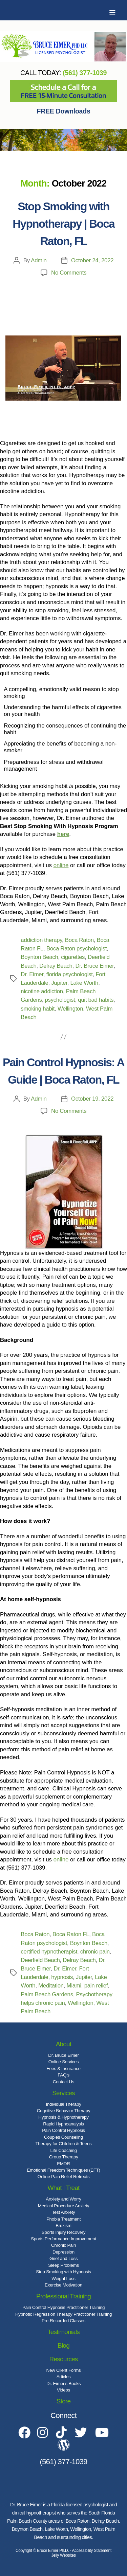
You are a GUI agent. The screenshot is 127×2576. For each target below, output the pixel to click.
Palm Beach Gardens (47, 1994)
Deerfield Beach (40, 1960)
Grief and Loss (63, 2258)
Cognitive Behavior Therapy (63, 2110)
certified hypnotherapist (49, 1951)
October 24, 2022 (92, 260)
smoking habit (38, 1008)
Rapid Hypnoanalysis (63, 2123)
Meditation (51, 1985)
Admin (38, 260)
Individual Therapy (63, 2104)
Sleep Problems (63, 2265)
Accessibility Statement (91, 2550)
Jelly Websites (63, 2555)
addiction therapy (41, 940)
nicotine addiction (42, 991)
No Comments (68, 272)
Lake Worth (84, 983)
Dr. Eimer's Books (63, 2383)
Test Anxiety (63, 2212)
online (61, 865)
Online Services (63, 2061)
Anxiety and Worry (63, 2199)
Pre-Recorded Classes (63, 2320)
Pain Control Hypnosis (63, 2130)
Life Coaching (63, 2150)
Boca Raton (79, 940)
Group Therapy (63, 2156)
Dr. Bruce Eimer (94, 966)
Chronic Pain (63, 2245)
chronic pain (95, 1951)
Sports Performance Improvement (63, 2238)
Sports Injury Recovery (63, 2232)
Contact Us (63, 2081)
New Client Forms (63, 2370)
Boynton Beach (39, 957)
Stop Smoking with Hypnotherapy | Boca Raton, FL (63, 223)
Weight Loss (63, 2278)
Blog (63, 2345)
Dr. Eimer (32, 974)
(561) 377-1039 (85, 72)
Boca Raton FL (70, 1934)
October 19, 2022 (92, 1099)
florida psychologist (69, 974)
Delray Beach (55, 966)
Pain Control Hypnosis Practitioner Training (63, 2307)
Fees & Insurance (63, 2068)
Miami (74, 1985)
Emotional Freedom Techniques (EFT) (63, 2170)
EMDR (63, 2163)
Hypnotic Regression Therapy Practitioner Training (63, 2314)
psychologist (60, 1000)
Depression (63, 2252)
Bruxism (63, 2225)
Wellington (70, 1008)
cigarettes (73, 957)
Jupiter (59, 983)
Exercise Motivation (63, 2285)
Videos (63, 2390)
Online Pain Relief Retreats (64, 2176)
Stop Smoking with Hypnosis (63, 2271)
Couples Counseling (63, 2137)
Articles (64, 2376)
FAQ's (63, 2075)
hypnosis (62, 1977)
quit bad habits (95, 1000)
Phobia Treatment (63, 2219)
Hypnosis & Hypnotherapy (63, 2117)
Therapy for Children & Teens (63, 2143)
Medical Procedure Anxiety (63, 2205)
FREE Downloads (63, 111)
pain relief (96, 1985)
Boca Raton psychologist (76, 948)
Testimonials (63, 2331)
